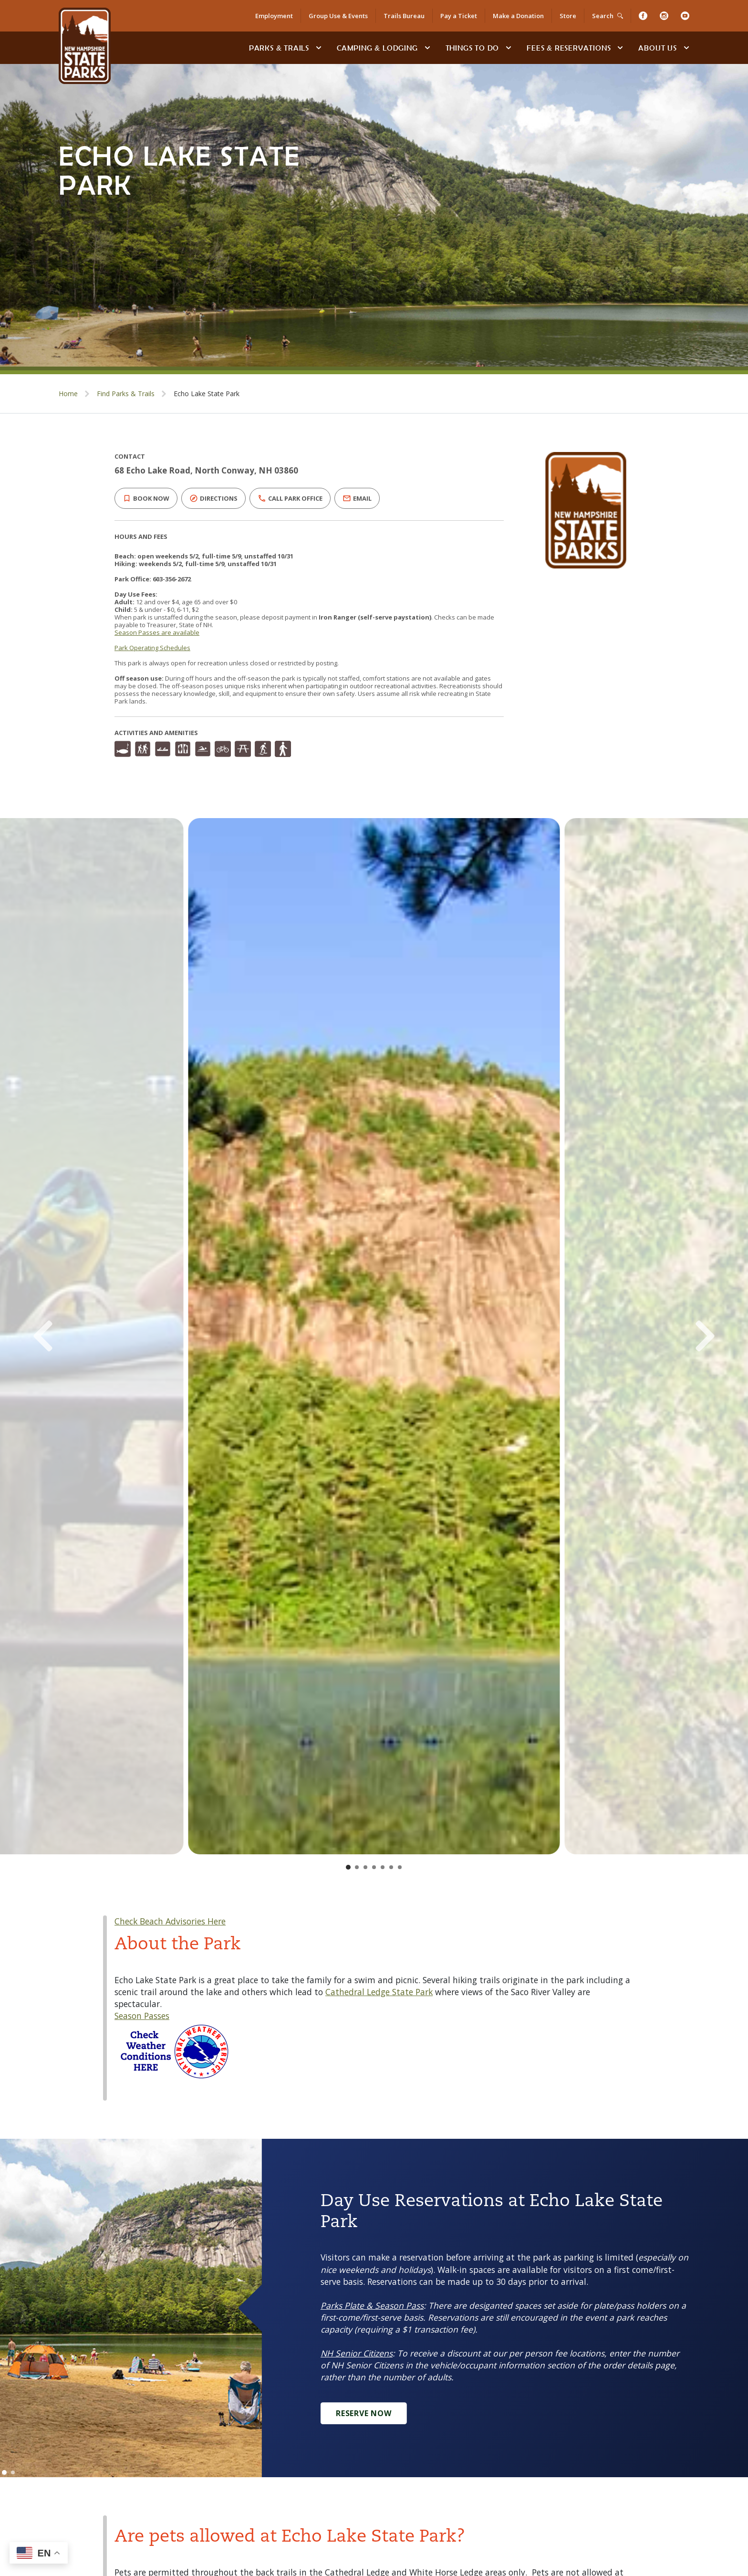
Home (68, 393)
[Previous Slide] (84, 1336)
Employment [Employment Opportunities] (274, 15)
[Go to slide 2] (357, 1867)
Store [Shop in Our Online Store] (568, 15)
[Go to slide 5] (382, 1867)
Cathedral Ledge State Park (379, 1992)
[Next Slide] (664, 1336)
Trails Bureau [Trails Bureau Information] (404, 15)
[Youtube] (685, 15)
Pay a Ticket (458, 15)
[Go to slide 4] (374, 1867)
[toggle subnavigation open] (319, 48)
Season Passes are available (156, 632)
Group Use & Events (338, 15)
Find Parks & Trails (126, 393)
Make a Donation (518, 15)
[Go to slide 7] (400, 1867)
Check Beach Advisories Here (170, 1921)
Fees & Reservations (569, 48)
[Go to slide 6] (391, 1867)
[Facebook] (643, 15)
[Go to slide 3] (365, 1867)
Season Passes (141, 2015)
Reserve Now (364, 2413)
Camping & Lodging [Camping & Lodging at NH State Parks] (377, 48)
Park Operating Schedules (152, 647)
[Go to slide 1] (348, 1867)
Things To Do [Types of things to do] (472, 48)
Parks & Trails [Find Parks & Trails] (279, 48)
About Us (657, 48)
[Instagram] (664, 15)
